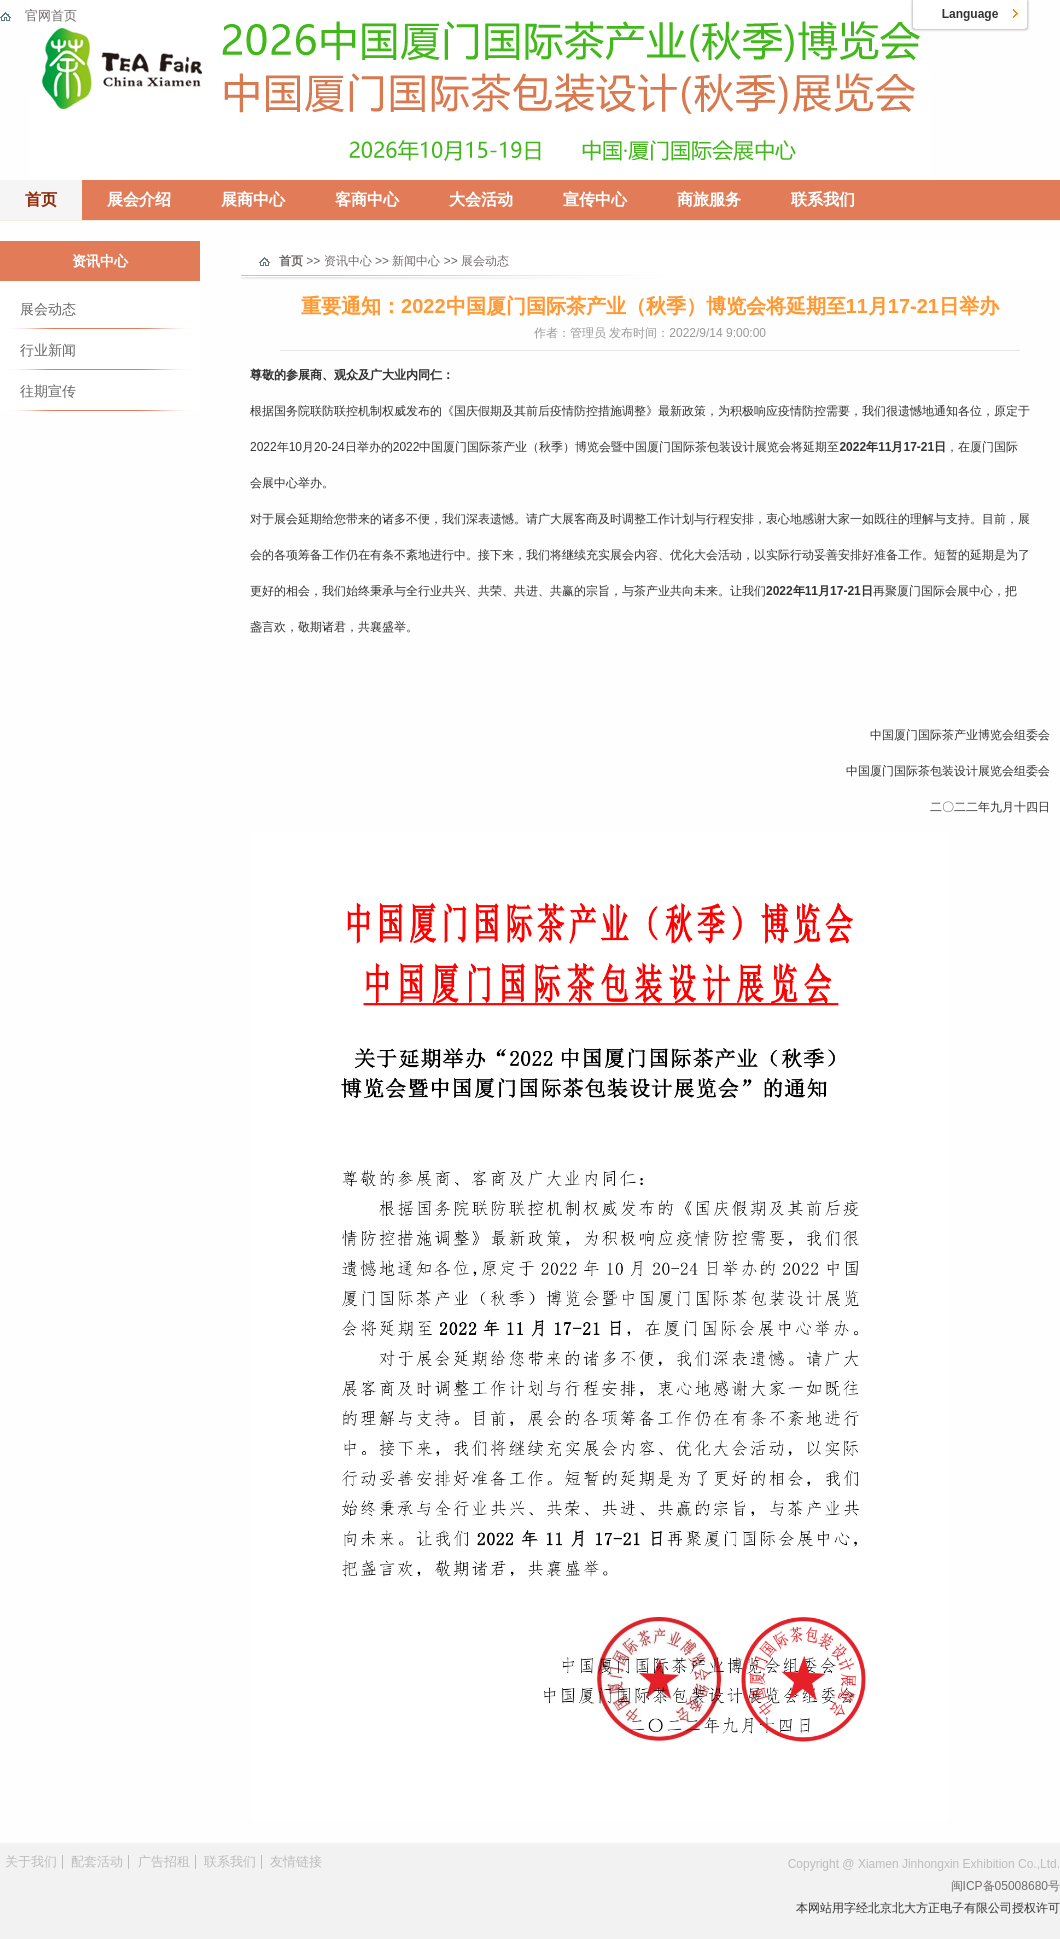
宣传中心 (595, 199)
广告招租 (164, 1861)
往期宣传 (48, 391)
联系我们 (823, 199)
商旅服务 (709, 199)
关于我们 (31, 1861)
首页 (41, 199)
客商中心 (367, 199)
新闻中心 (416, 261)
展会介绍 (139, 199)
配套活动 (97, 1861)
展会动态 (48, 309)
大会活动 (481, 199)
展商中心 (253, 199)
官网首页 (51, 15)
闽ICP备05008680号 (1005, 1886)
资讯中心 (100, 261)
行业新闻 (48, 350)
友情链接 (296, 1861)
